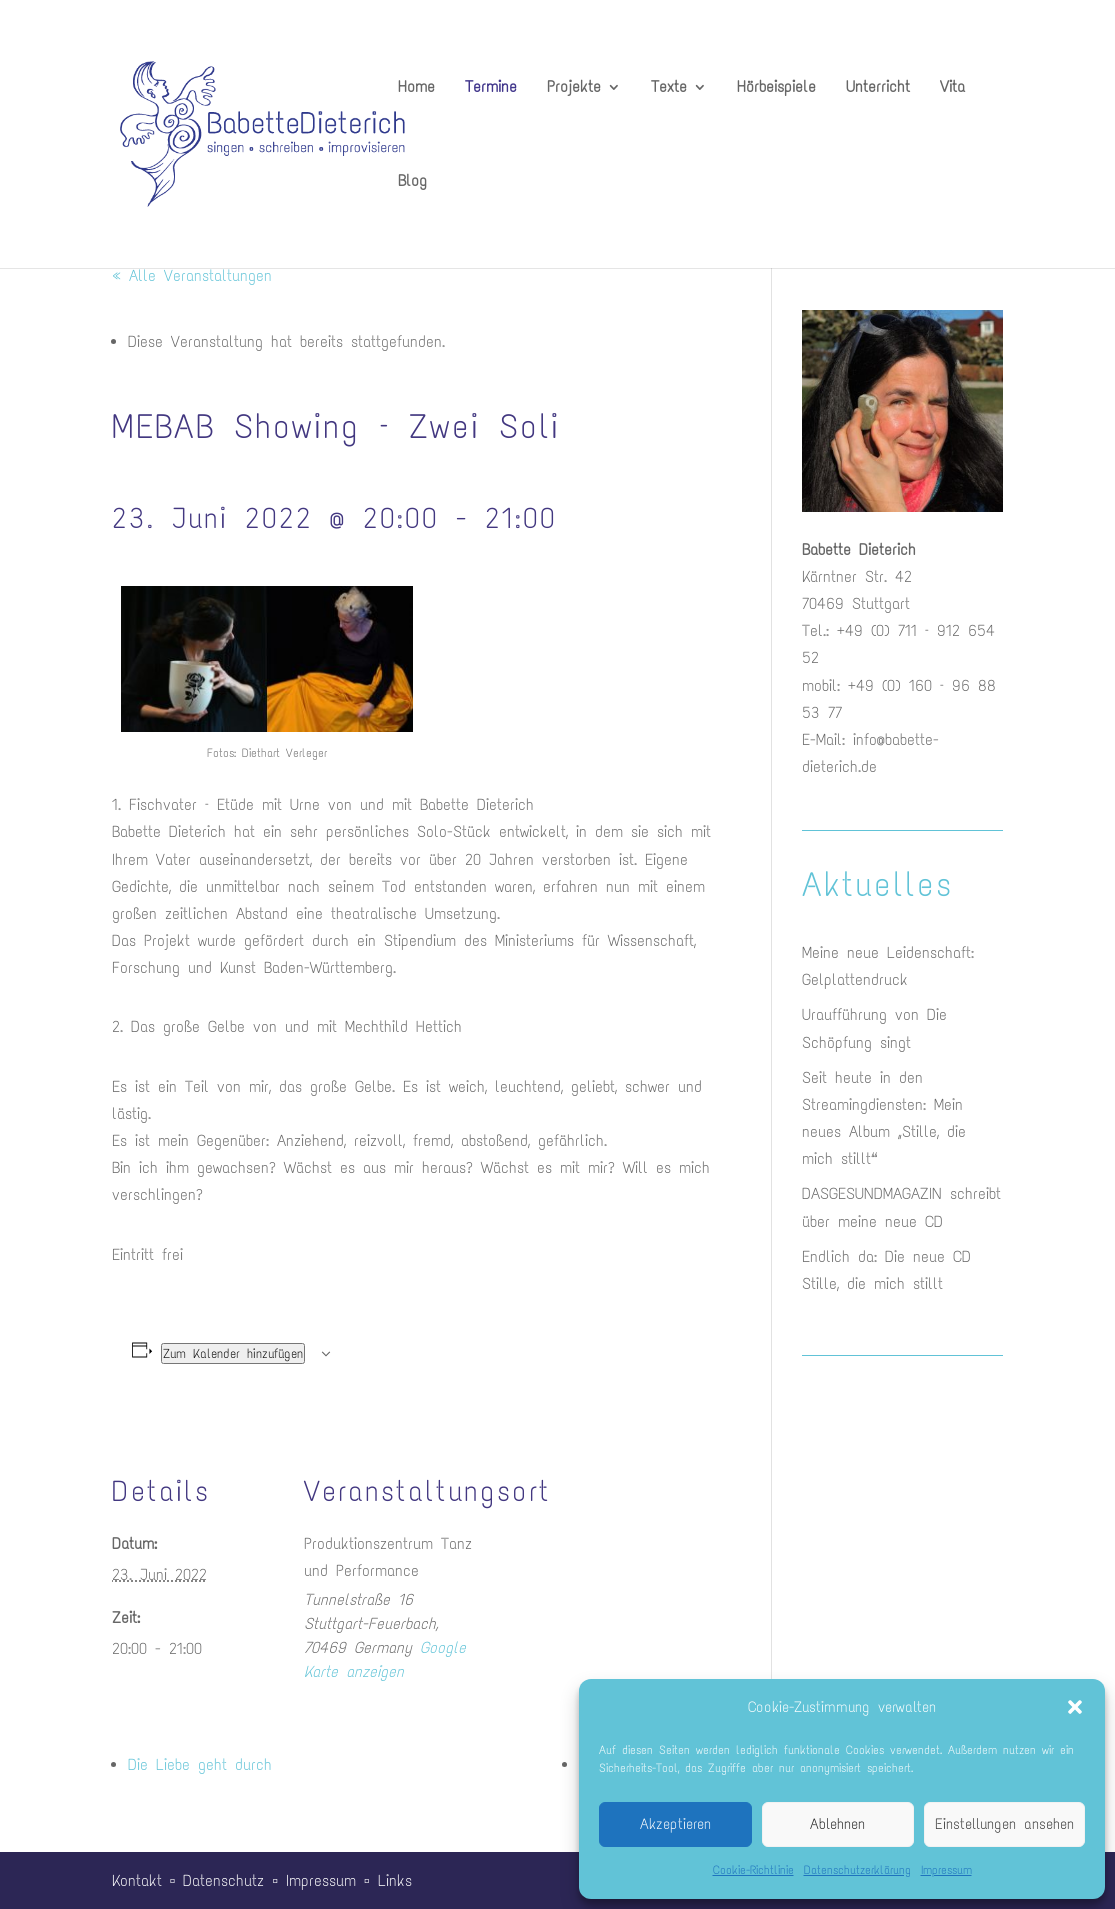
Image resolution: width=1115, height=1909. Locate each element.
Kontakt (137, 1880)
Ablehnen (837, 1824)
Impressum (946, 1870)
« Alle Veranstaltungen (192, 275)
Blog (412, 182)
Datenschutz (223, 1880)
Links (395, 1880)
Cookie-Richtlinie (753, 1870)
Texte (669, 88)
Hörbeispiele (776, 88)
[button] (1075, 1707)
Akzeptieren (675, 1824)
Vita (952, 88)
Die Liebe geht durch (200, 1764)
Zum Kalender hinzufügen (233, 1353)
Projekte (574, 88)
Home (416, 88)
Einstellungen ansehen (1004, 1824)
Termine (491, 88)
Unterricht (878, 88)
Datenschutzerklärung (857, 1870)
